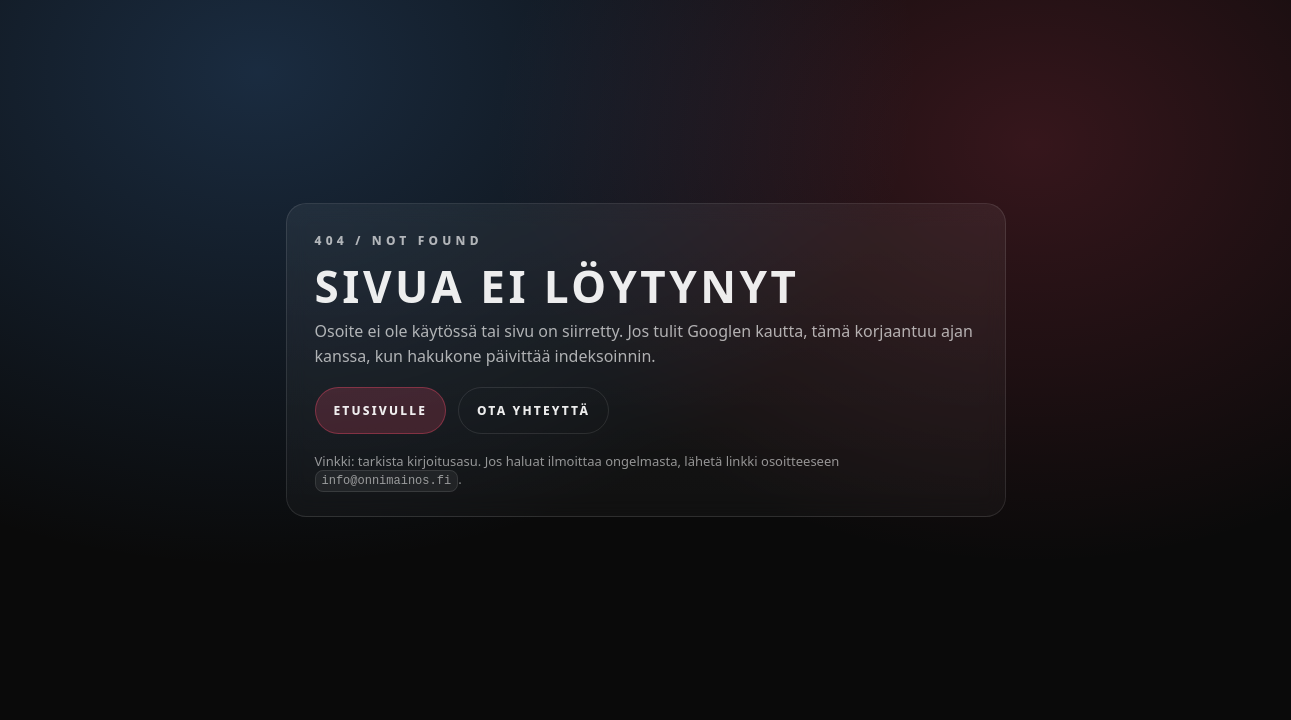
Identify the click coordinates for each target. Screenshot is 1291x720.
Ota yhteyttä (533, 410)
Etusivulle (381, 410)
